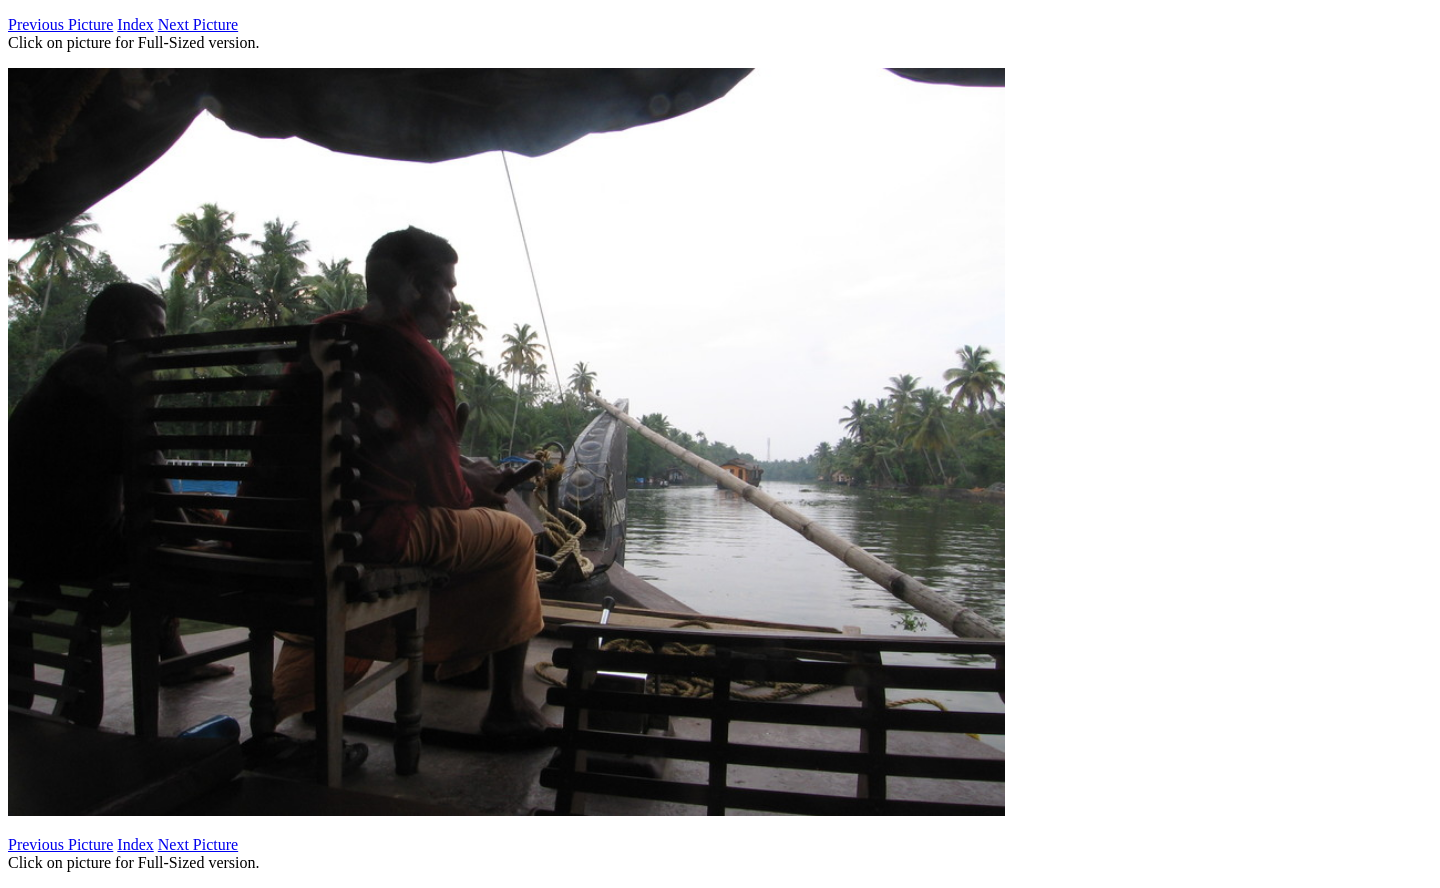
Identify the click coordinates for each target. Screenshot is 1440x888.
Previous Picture (60, 24)
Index (135, 24)
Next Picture (198, 24)
